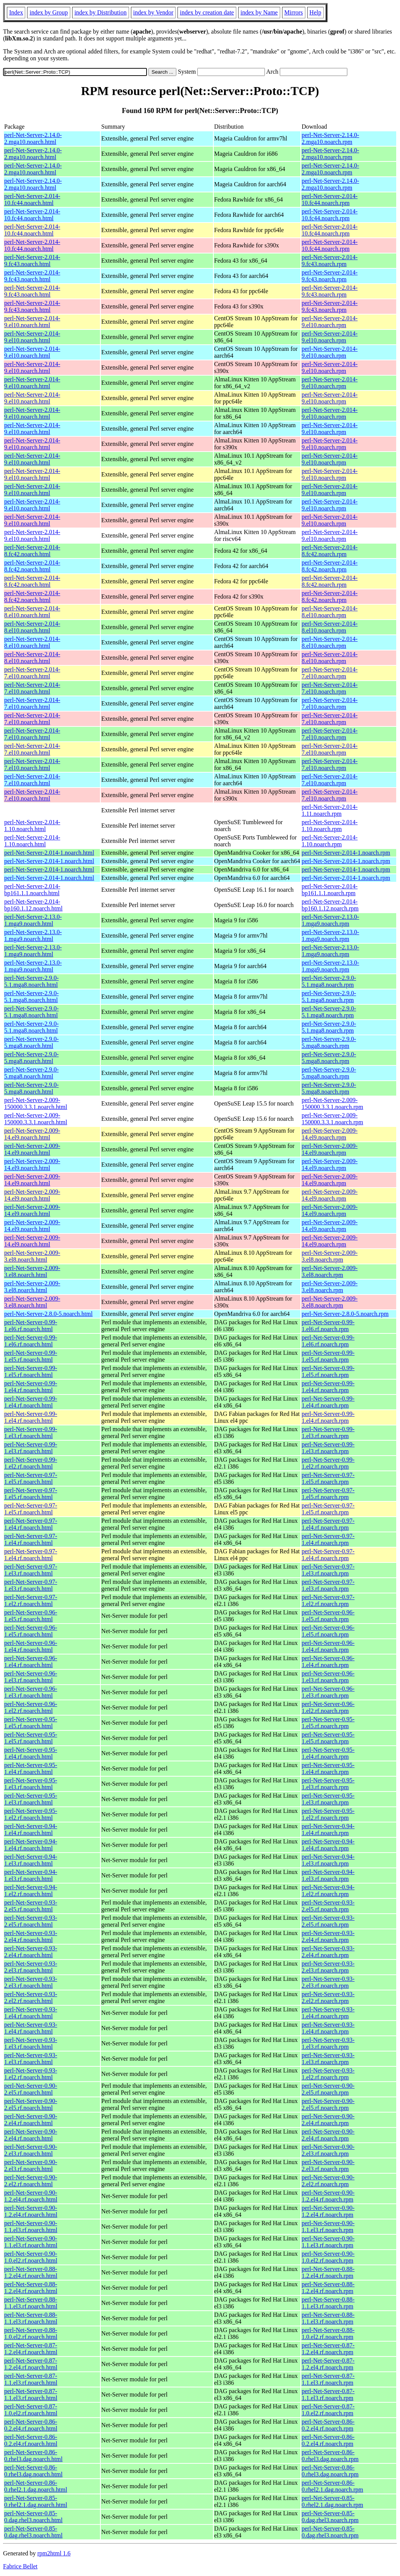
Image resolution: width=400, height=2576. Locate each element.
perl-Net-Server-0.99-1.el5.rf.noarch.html (30, 1356)
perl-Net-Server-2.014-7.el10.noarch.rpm (330, 673)
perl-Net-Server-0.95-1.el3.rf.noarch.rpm (328, 1783)
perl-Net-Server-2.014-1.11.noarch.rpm (330, 810)
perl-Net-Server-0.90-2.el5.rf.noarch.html (30, 2089)
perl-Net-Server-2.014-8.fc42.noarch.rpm (330, 550)
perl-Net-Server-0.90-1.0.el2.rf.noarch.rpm (328, 2257)
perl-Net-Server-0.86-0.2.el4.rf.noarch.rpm (328, 2425)
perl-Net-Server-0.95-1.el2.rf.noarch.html (30, 1814)
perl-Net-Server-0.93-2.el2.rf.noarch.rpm (328, 1997)
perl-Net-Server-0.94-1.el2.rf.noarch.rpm (328, 1890)
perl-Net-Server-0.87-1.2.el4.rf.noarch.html (30, 2348)
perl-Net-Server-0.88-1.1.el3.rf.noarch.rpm (328, 2303)
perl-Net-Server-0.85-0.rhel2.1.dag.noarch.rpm (332, 2501)
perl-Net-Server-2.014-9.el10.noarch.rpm (330, 321)
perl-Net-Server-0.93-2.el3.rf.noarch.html (30, 1967)
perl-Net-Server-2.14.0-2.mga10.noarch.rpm (330, 138)
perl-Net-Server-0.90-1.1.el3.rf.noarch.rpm (328, 2226)
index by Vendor (153, 12)
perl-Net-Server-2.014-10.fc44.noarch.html (32, 199)
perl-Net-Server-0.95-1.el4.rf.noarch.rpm (328, 1753)
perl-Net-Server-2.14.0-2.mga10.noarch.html (33, 138)
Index (16, 12)
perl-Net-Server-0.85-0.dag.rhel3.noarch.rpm (330, 2516)
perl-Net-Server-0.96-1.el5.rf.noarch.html (30, 1615)
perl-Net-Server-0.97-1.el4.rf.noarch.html (30, 1524)
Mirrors (293, 12)
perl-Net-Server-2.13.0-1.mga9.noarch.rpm (330, 920)
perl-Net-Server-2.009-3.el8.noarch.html (32, 1256)
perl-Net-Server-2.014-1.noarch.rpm (346, 852)
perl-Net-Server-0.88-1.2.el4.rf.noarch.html (30, 2272)
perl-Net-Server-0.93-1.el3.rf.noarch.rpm (328, 2043)
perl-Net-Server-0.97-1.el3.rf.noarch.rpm (328, 1570)
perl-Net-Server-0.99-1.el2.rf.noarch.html (30, 1463)
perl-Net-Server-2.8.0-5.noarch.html (48, 1314)
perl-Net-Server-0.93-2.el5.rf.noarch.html (30, 1906)
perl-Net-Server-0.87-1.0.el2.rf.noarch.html (30, 2409)
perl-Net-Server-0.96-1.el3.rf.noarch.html (30, 1676)
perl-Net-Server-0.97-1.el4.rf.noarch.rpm (328, 1524)
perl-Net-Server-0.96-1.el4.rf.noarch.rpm (328, 1646)
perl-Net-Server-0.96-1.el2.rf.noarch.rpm (328, 1707)
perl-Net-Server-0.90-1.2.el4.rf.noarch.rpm (328, 2196)
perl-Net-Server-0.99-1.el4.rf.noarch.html (30, 1386)
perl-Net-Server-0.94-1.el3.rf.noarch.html (30, 1860)
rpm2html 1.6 (54, 2553)
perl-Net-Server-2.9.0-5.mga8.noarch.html (31, 1042)
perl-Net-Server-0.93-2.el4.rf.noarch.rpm (328, 1936)
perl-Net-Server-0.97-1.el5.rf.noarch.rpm (328, 1478)
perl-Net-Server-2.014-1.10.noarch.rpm (330, 825)
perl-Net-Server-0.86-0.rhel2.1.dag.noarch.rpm (332, 2486)
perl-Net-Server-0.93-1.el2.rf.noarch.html (30, 2073)
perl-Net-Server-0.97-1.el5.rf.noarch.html (30, 1478)
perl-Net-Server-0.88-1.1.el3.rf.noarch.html (30, 2303)
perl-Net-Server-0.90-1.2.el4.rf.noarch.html (30, 2196)
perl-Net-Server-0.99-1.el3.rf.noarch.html (30, 1432)
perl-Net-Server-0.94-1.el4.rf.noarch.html (30, 1829)
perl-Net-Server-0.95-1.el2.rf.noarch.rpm (328, 1814)
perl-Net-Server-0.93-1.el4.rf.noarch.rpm (328, 2012)
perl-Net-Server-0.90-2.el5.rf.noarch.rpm (328, 2089)
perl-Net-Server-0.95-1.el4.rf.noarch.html (30, 1753)
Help (315, 12)
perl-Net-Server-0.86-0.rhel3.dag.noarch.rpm (330, 2455)
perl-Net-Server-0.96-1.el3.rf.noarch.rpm (328, 1676)
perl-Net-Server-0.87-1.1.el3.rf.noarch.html (30, 2379)
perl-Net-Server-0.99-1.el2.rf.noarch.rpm (328, 1463)
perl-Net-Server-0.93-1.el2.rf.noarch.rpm (328, 2073)
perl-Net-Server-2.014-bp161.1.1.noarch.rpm (330, 889)
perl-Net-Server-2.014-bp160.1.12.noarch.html (33, 905)
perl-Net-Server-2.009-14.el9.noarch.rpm (330, 1134)
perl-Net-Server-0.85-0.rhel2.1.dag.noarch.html (35, 2501)
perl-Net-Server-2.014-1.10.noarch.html (32, 825)
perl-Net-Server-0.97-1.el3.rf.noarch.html (30, 1570)
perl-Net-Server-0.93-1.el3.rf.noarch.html (30, 2043)
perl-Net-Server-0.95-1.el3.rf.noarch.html (30, 1783)
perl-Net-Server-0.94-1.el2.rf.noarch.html (30, 1890)
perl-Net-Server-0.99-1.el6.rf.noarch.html (30, 1325)
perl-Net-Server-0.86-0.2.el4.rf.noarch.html (30, 2425)
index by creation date (207, 12)
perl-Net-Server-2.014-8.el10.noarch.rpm (330, 611)
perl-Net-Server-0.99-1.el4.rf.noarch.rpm (328, 1386)
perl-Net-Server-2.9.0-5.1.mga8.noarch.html (31, 981)
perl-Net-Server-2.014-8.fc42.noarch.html (32, 550)
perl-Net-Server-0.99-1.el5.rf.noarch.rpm (328, 1356)
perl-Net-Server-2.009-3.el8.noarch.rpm (330, 1256)
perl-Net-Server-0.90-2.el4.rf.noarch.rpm (328, 2119)
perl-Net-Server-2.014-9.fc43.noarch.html (32, 260)
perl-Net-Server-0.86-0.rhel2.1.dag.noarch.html (35, 2486)
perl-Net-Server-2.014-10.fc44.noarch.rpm (330, 199)
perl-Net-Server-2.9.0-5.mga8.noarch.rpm (329, 1042)
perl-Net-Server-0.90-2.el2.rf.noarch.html (30, 2180)
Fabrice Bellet (20, 2566)
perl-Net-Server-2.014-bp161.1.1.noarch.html (32, 889)
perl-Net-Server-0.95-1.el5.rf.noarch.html (30, 1722)
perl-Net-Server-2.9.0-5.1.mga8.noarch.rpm (329, 981)
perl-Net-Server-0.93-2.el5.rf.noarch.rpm (328, 1906)
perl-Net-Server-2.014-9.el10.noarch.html (32, 321)
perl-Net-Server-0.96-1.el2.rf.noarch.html (30, 1707)
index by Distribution (100, 12)
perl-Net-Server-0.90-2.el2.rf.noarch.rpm (328, 2180)
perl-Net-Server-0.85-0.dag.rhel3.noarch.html (33, 2516)
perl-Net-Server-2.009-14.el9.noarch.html (32, 1134)
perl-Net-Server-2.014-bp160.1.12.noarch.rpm (330, 905)
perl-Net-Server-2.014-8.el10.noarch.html (32, 611)
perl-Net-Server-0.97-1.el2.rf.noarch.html (30, 1600)
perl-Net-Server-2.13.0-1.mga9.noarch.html (33, 920)
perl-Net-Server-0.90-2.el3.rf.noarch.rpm (328, 2150)
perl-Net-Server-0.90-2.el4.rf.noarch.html (30, 2119)
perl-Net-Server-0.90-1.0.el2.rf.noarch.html (30, 2257)
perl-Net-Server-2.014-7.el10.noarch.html (32, 673)
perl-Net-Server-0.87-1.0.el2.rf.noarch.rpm (328, 2409)
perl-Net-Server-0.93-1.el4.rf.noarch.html (30, 2012)
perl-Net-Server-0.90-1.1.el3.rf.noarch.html (30, 2226)
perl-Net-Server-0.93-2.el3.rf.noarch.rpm (328, 1967)
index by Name (259, 12)
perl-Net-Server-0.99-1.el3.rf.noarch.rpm (328, 1432)
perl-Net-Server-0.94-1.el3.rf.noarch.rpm (328, 1860)
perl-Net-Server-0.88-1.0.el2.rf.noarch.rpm (328, 2333)
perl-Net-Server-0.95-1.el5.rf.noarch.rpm (328, 1722)
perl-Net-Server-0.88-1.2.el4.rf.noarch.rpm (328, 2272)
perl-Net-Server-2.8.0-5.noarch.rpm (345, 1314)
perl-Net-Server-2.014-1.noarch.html (49, 852)
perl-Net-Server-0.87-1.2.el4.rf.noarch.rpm (328, 2348)
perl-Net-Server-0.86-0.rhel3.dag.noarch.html (33, 2455)
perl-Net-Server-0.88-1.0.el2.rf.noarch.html (30, 2333)
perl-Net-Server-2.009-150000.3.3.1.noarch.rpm (332, 1103)
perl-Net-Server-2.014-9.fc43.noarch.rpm (330, 260)
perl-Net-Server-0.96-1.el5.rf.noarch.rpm (328, 1615)
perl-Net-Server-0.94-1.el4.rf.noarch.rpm (328, 1829)
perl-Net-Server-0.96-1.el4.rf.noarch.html (30, 1646)
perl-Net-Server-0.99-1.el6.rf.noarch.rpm (328, 1325)
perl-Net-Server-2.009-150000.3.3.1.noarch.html (35, 1103)
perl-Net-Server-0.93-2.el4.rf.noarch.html (30, 1936)
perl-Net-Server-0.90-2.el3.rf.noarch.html (30, 2150)
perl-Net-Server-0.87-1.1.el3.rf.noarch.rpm (328, 2379)
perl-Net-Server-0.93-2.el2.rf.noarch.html (30, 1997)
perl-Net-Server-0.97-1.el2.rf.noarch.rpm (328, 1600)
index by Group (48, 12)
